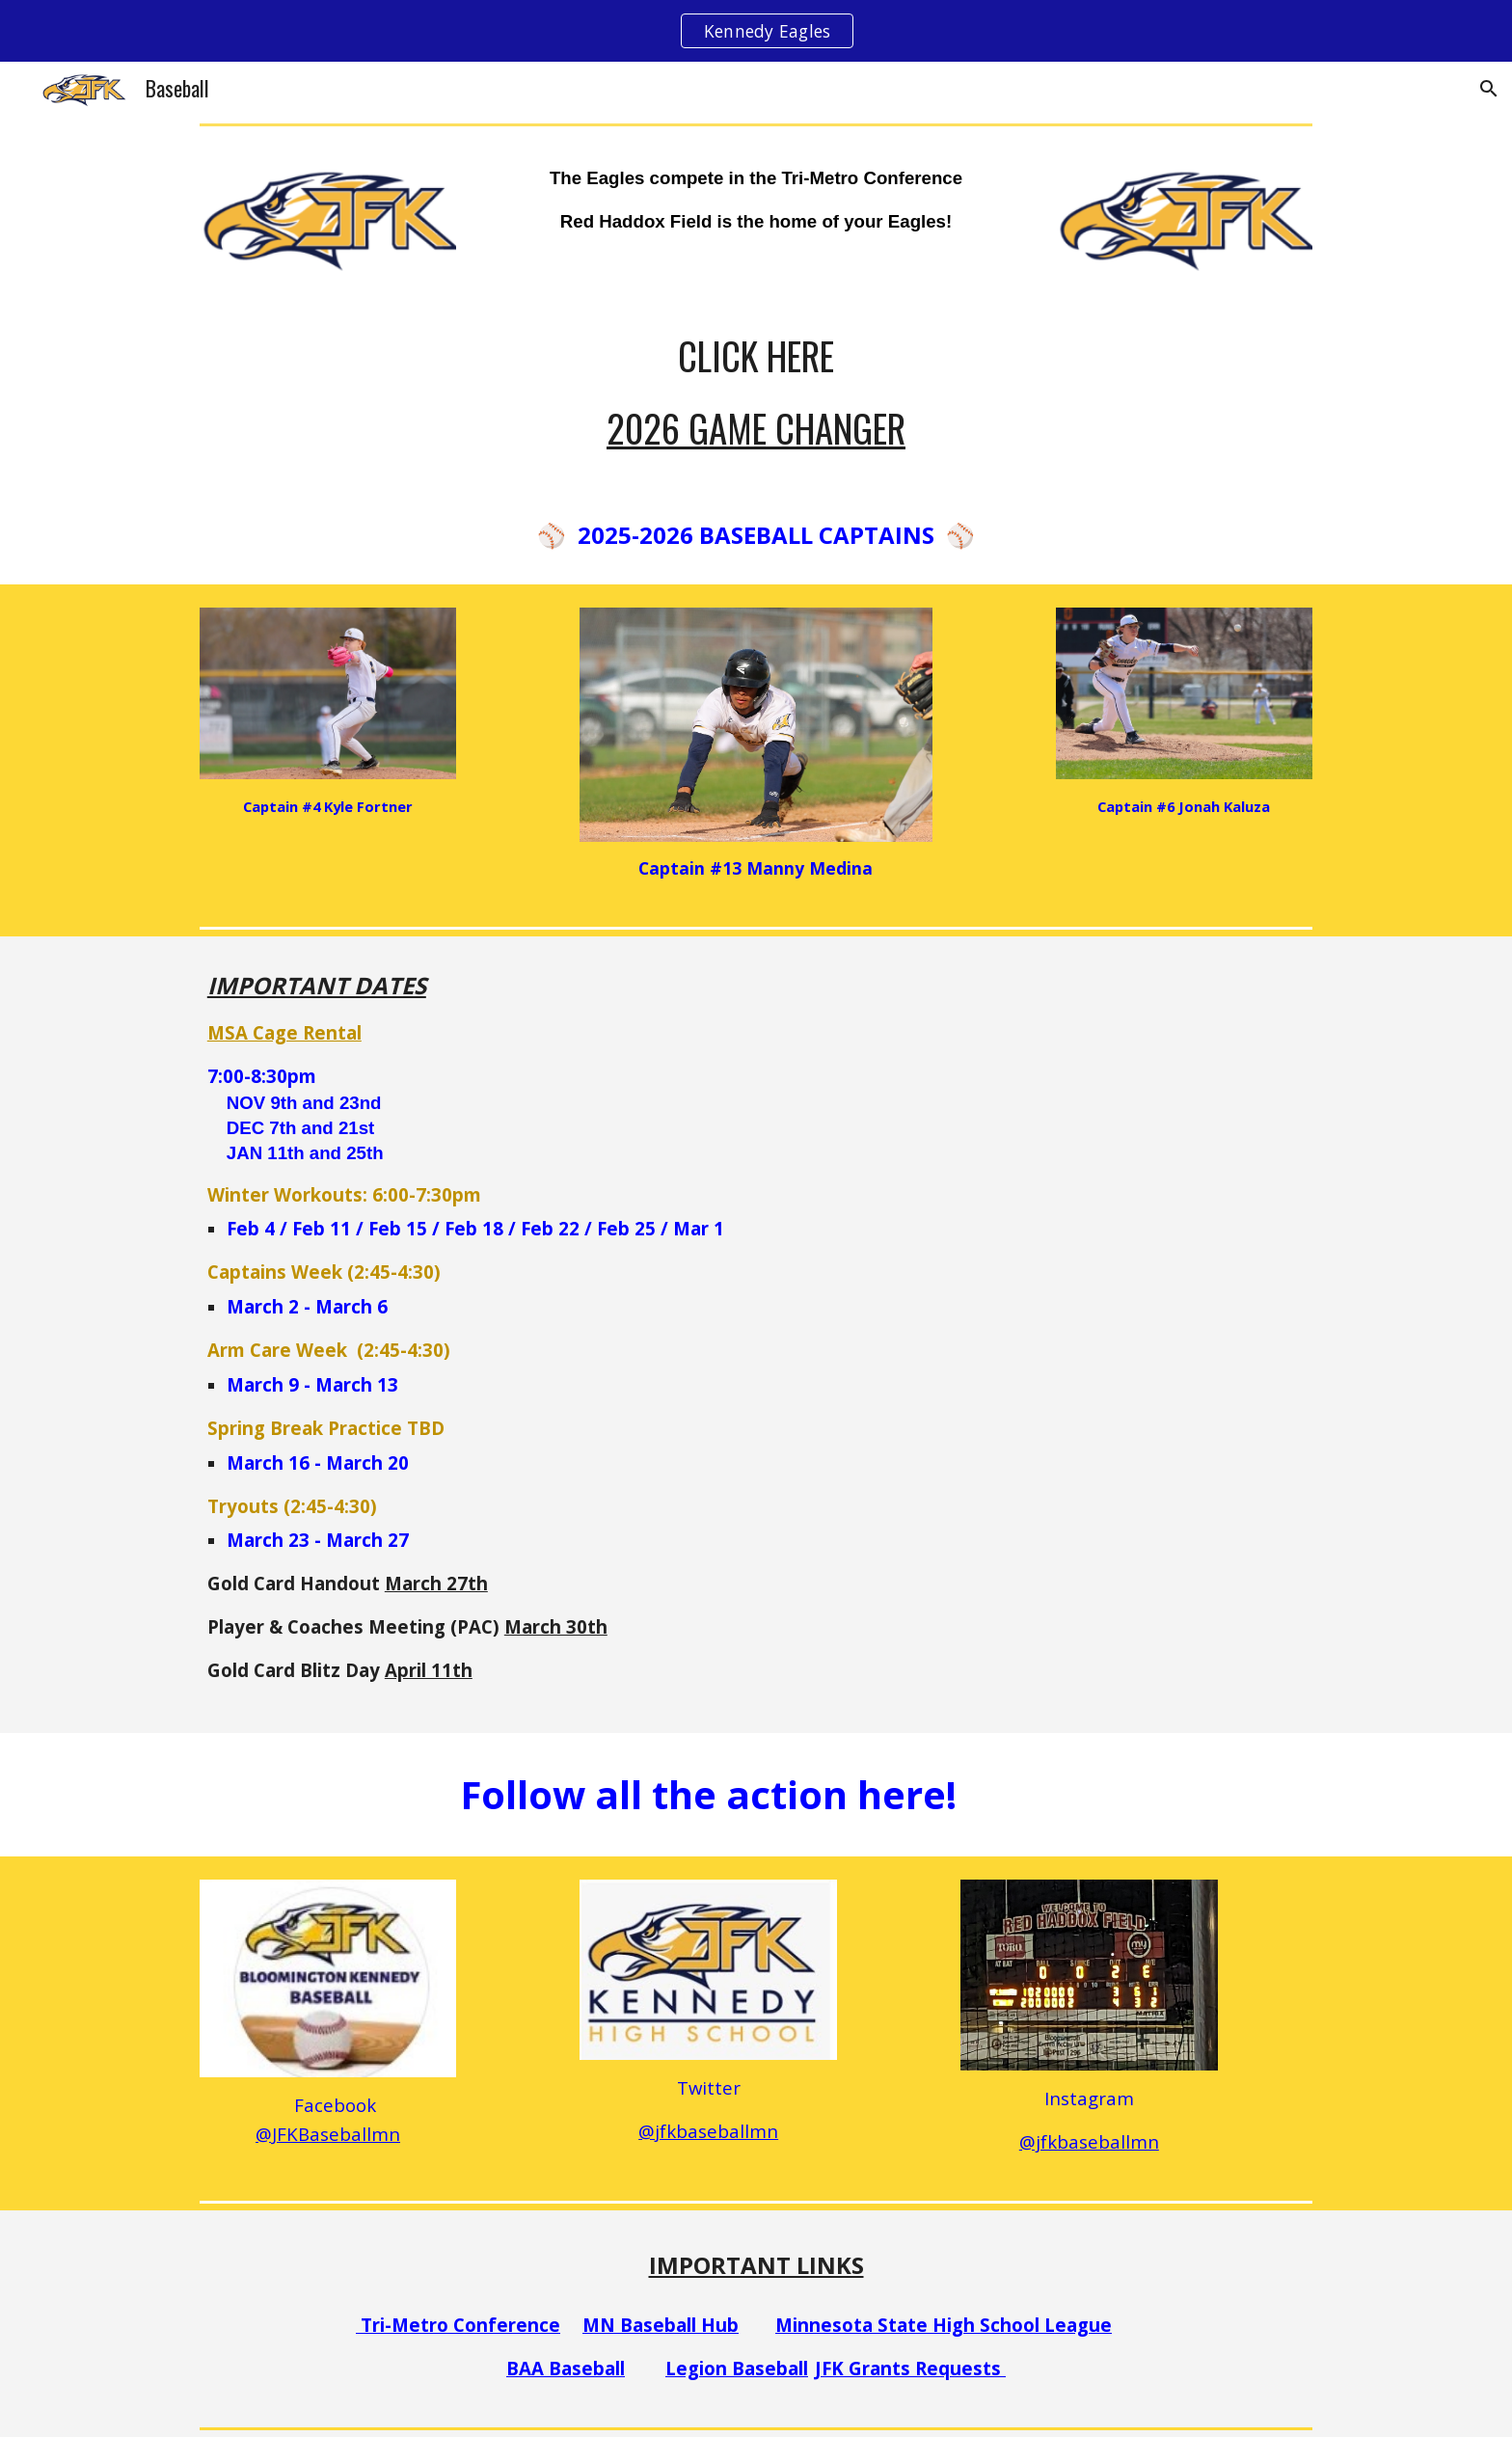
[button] (1489, 89)
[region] (756, 31)
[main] (756, 200)
